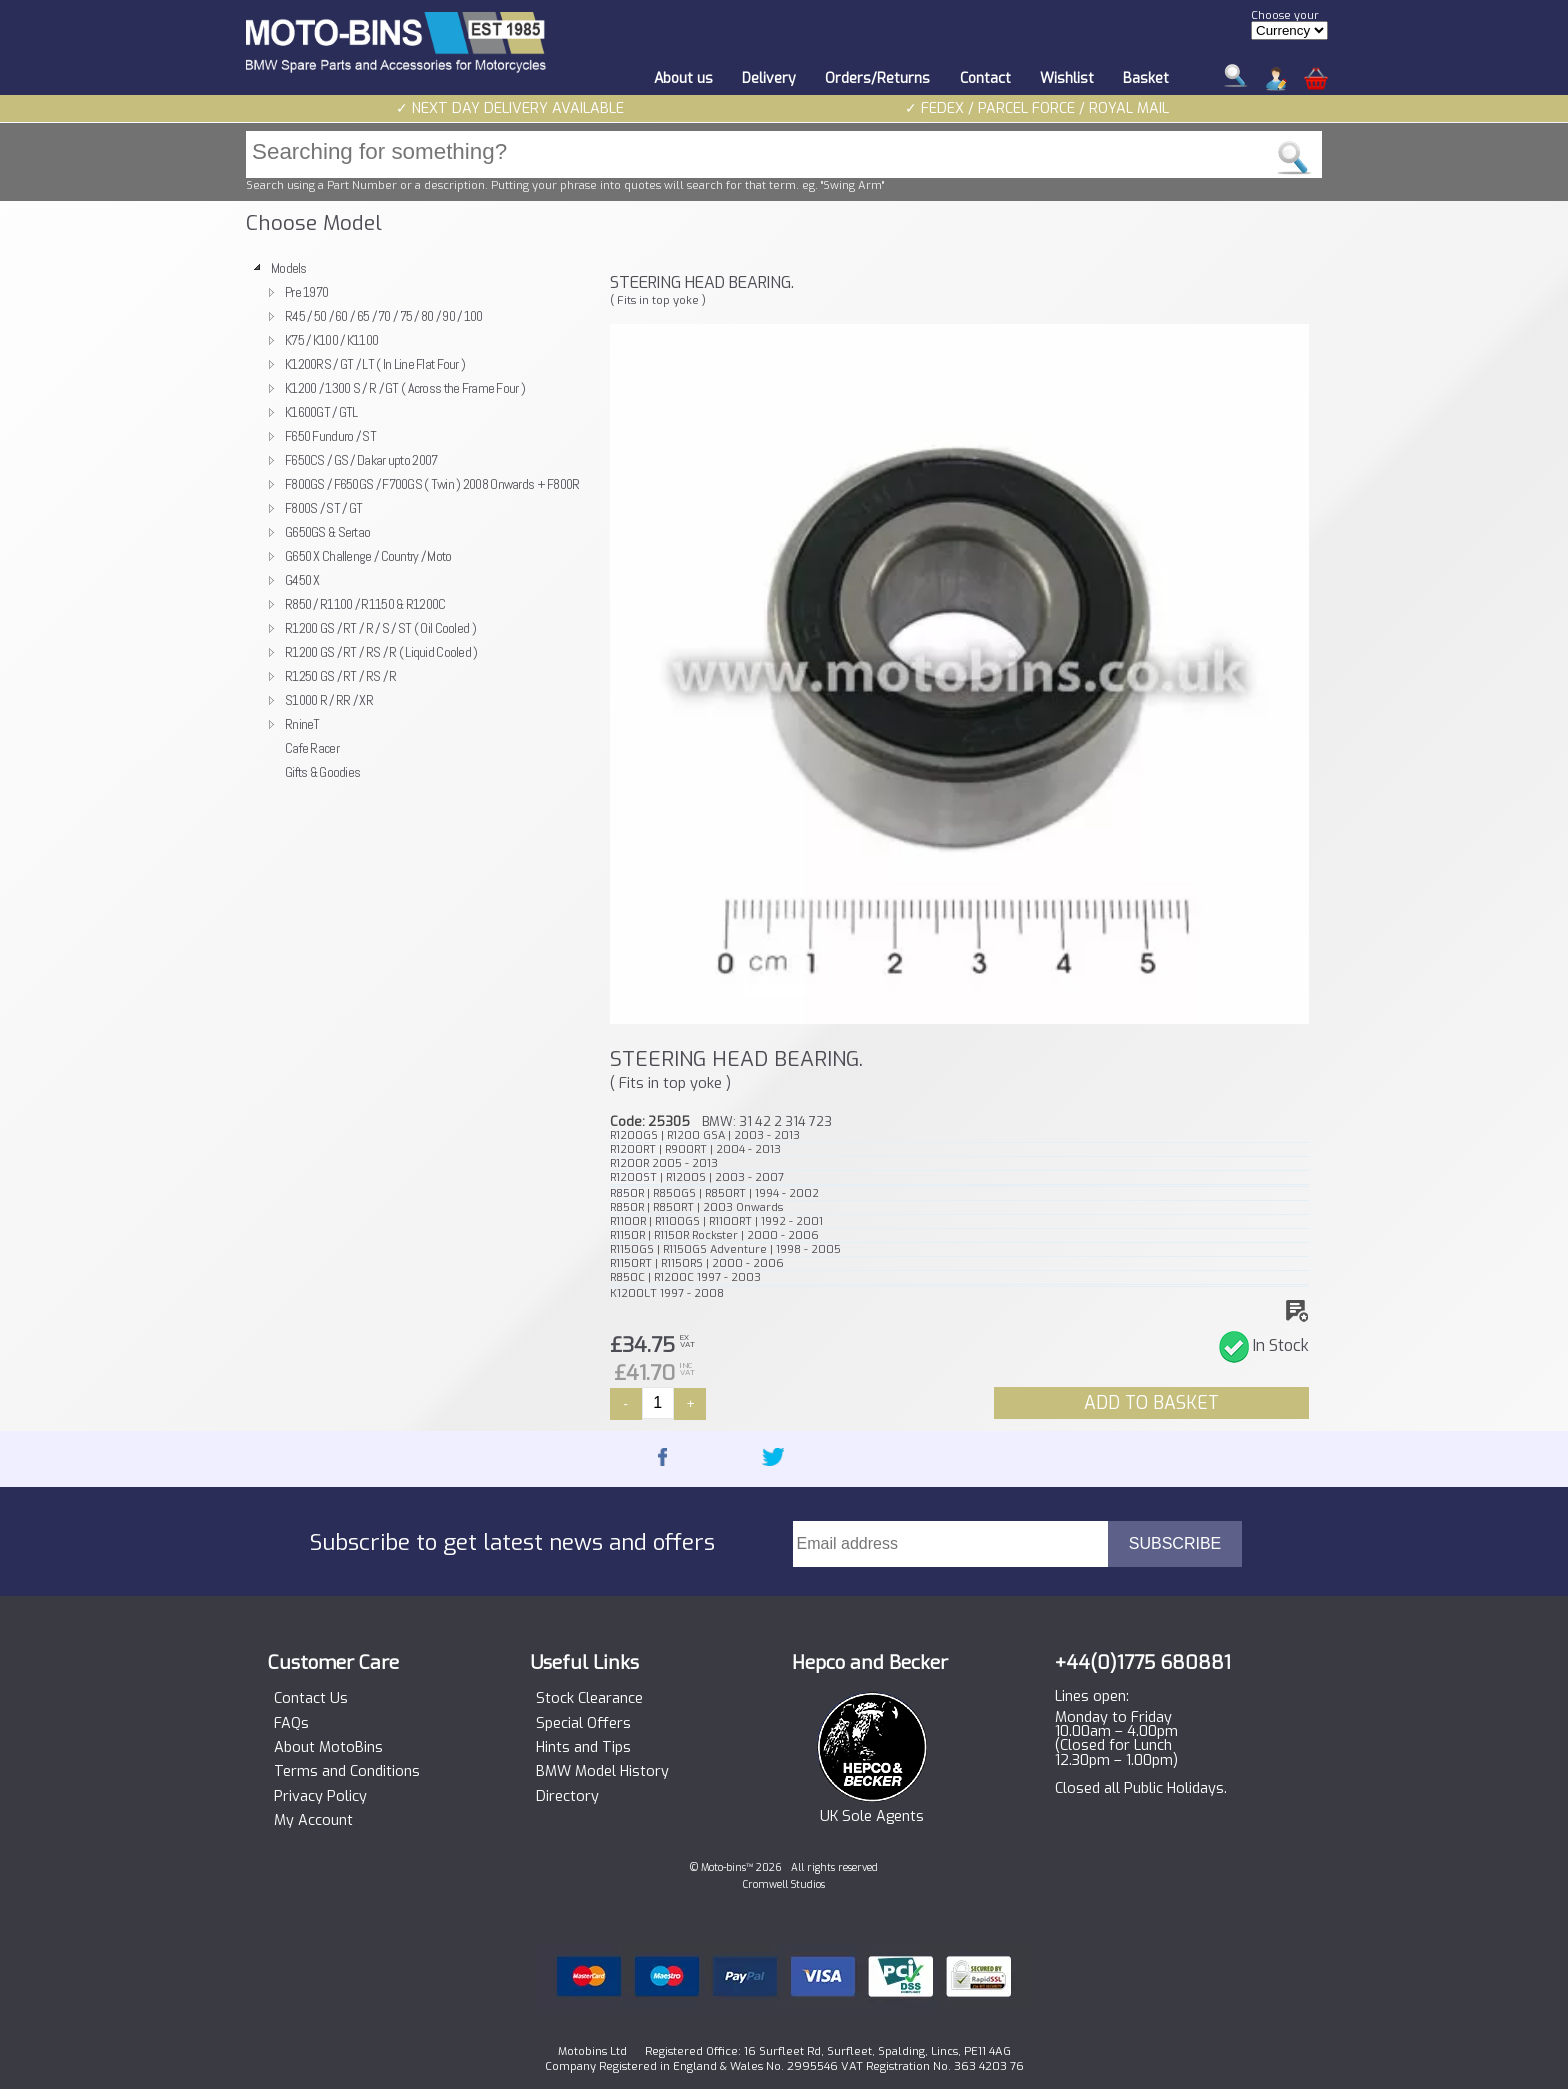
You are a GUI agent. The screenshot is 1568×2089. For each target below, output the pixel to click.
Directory (567, 1797)
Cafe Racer (312, 748)
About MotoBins (328, 1748)
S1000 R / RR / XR (329, 700)
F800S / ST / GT (323, 508)
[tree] (419, 520)
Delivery (769, 78)
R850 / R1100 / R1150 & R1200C (365, 604)
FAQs (291, 1724)
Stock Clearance (589, 1699)
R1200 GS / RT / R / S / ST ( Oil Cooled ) (380, 628)
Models (289, 268)
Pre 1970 (306, 292)
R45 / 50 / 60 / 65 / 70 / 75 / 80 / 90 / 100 (384, 316)
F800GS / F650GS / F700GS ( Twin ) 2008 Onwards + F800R (432, 484)
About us (683, 78)
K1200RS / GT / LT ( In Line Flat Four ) (375, 364)
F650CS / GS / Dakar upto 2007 (361, 460)
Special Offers (583, 1724)
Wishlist (1067, 78)
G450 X (302, 580)
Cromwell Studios (784, 1884)
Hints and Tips (583, 1748)
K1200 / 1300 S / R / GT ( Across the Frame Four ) (405, 388)
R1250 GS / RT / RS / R (340, 676)
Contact (985, 78)
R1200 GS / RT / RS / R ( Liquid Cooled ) (381, 652)
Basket (1146, 78)
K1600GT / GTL (321, 412)
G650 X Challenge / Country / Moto (368, 556)
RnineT (302, 724)
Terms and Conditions (347, 1772)
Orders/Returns (877, 78)
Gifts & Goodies (322, 772)
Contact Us (311, 1699)
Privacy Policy (320, 1797)
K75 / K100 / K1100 (331, 340)
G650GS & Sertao (327, 532)
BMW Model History (602, 1772)
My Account (313, 1821)
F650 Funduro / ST (330, 436)
